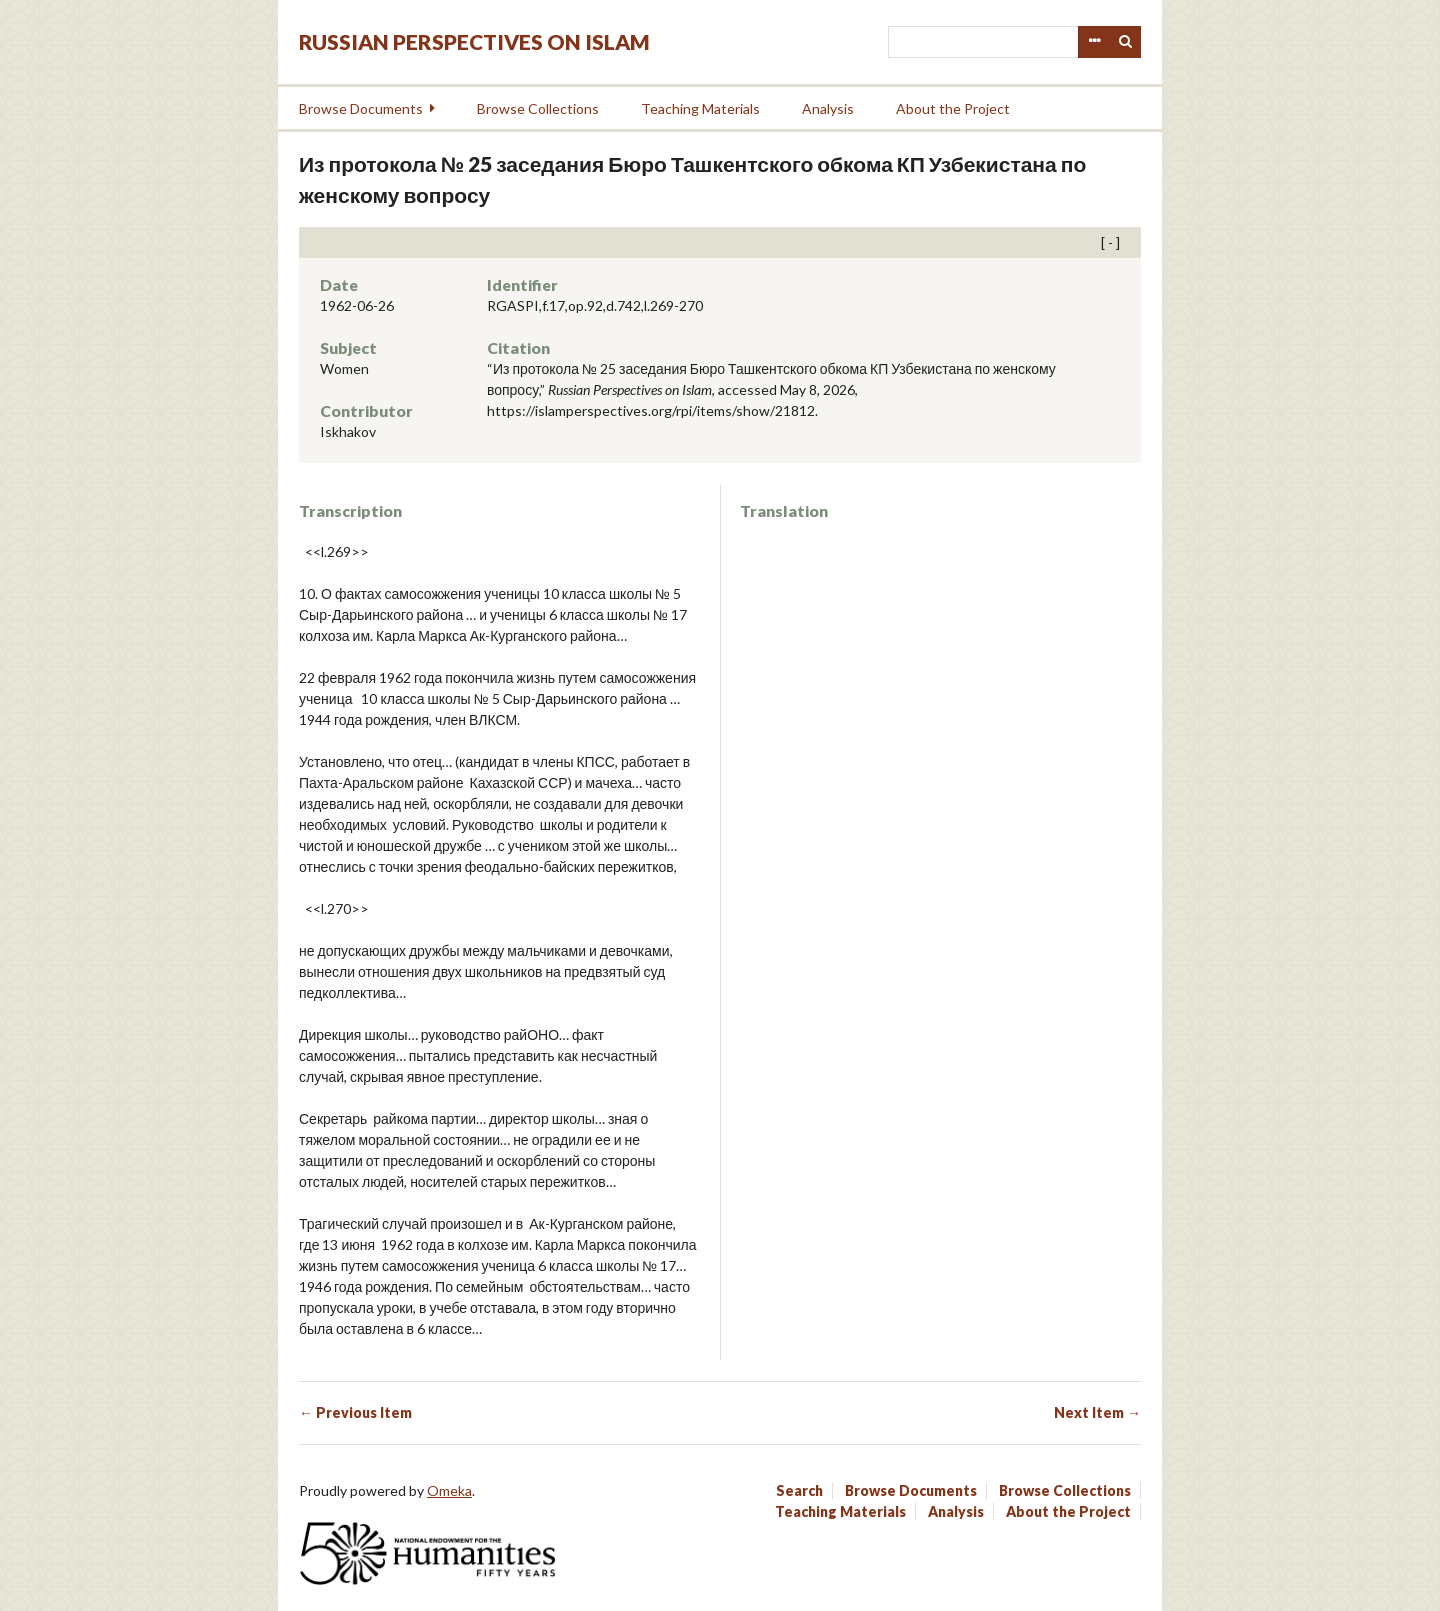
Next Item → (1097, 1412)
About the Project (953, 108)
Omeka (449, 1490)
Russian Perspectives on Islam (474, 41)
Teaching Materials (700, 108)
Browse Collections (538, 108)
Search (1126, 42)
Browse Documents (361, 108)
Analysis (828, 108)
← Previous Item (355, 1412)
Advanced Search (1094, 42)
